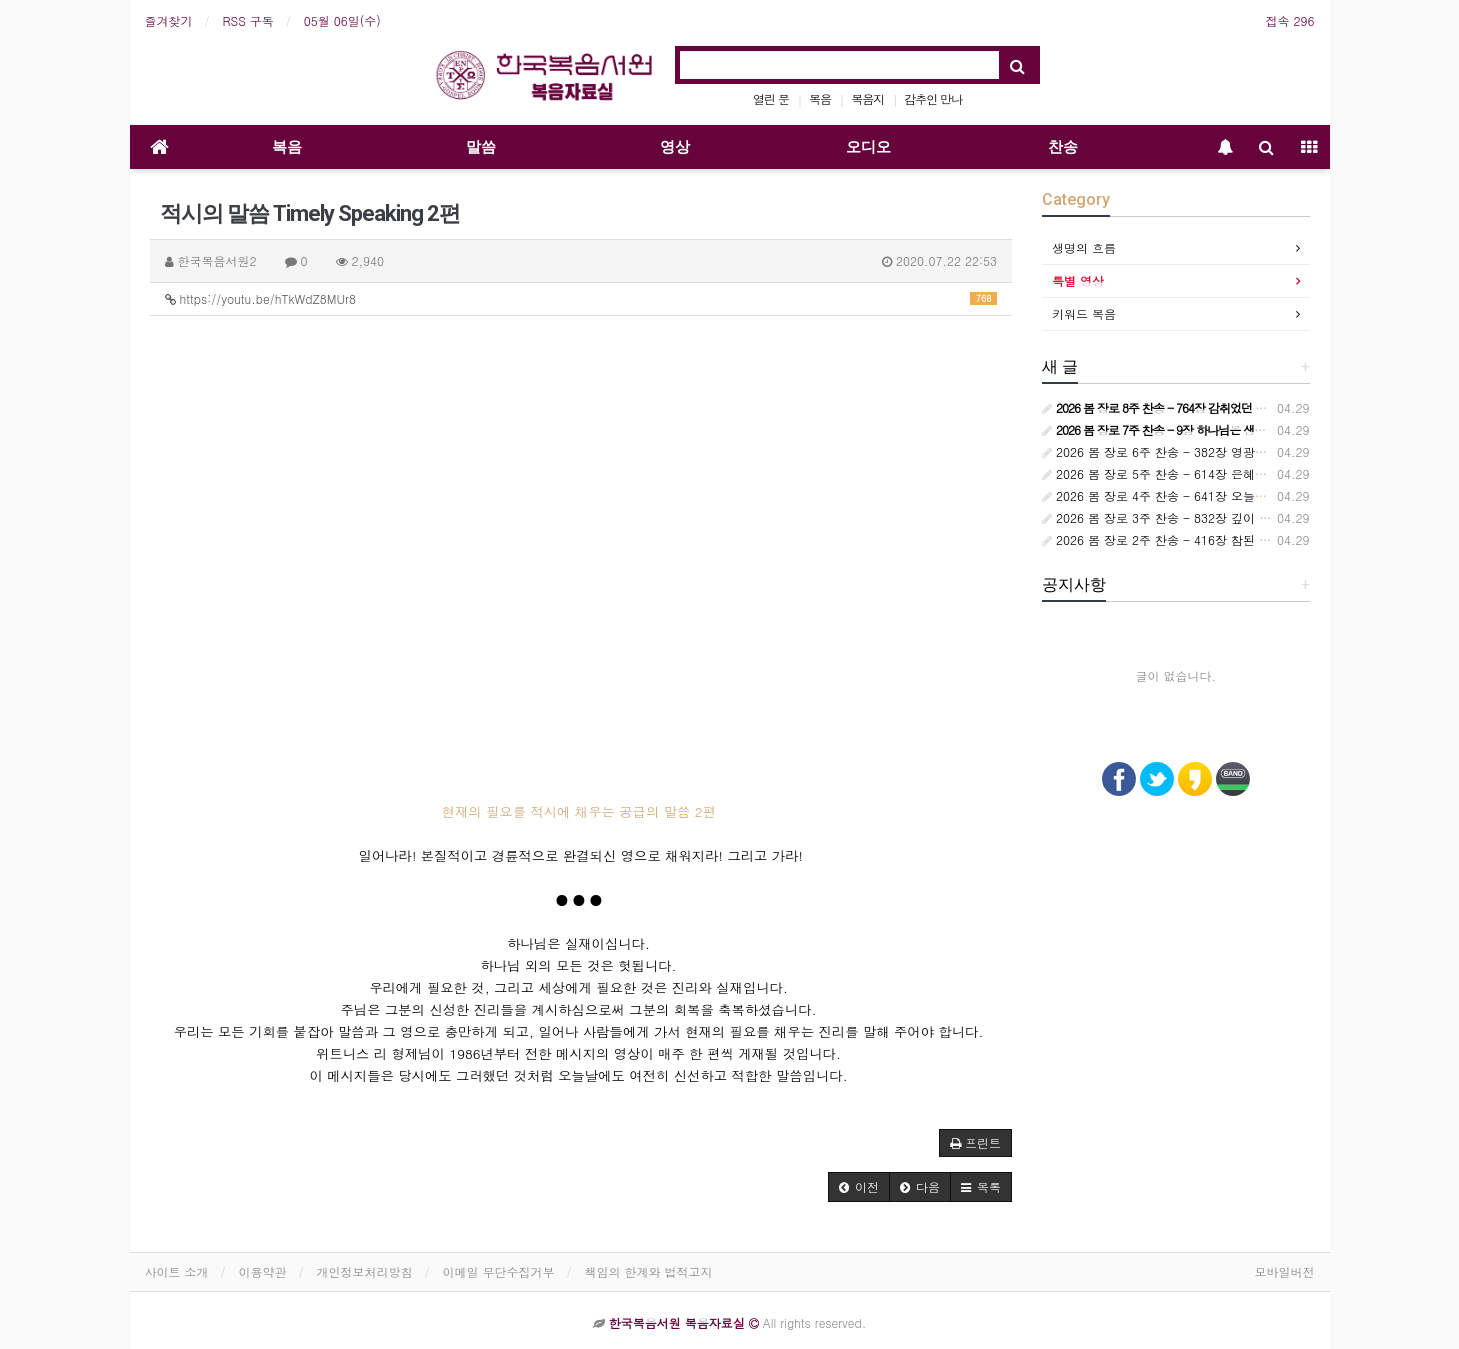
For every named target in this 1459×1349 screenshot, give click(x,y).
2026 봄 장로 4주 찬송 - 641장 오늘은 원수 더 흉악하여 (1202, 495)
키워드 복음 (1084, 313)
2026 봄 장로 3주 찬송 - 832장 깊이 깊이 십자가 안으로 (1202, 517)
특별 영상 (1078, 280)
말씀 (481, 147)
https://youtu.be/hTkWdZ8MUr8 (581, 298)
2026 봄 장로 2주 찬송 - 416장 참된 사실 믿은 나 (1184, 539)
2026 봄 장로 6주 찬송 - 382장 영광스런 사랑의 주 (1188, 451)
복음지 (867, 98)
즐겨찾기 (169, 20)
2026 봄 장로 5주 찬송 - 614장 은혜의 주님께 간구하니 (1200, 473)
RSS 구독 (248, 20)
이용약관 (263, 1271)
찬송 (1063, 147)
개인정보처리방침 (365, 1271)
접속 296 (1290, 20)
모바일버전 (1285, 1271)
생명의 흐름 (1084, 247)
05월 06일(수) (342, 20)
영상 (675, 147)
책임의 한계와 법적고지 (649, 1271)
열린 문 (771, 98)
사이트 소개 (177, 1271)
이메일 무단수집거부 (499, 1271)
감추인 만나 (933, 98)
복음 (820, 98)
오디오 (868, 147)
